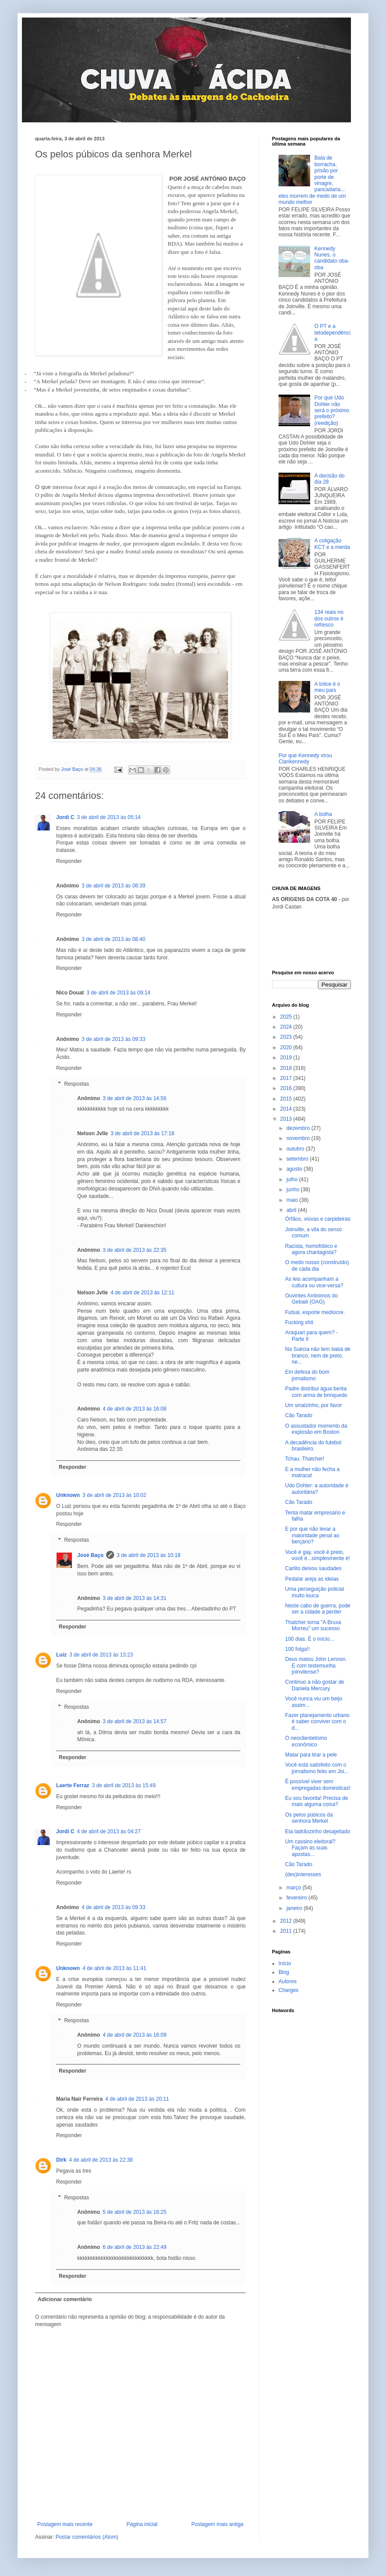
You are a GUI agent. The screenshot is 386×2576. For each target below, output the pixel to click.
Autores (288, 1981)
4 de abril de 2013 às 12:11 (142, 1293)
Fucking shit (299, 1322)
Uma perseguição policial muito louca (314, 1592)
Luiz (61, 1655)
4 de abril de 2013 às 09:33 (113, 1907)
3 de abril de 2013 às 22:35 (134, 1250)
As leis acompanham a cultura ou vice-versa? (314, 1282)
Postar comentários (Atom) (87, 2537)
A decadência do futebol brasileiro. (313, 1445)
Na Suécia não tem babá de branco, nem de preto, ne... (317, 1355)
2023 (286, 1037)
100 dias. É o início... (309, 1639)
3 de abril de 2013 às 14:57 (134, 1721)
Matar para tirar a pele (311, 1755)
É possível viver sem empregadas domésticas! (317, 1784)
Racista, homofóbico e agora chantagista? (311, 1249)
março (294, 1888)
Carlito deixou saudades (313, 1568)
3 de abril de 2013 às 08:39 (113, 886)
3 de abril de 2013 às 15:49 (123, 1785)
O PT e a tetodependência (332, 332)
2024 (286, 1027)
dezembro (298, 1128)
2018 (286, 1068)
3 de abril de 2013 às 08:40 (113, 939)
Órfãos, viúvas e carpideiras (317, 1219)
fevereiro (297, 1898)
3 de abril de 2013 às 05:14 (108, 817)
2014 (286, 1109)
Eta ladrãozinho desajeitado (317, 1831)
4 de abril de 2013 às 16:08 (134, 1409)
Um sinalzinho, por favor (313, 1405)
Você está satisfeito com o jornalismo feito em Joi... (316, 1768)
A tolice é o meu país (327, 687)
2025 (286, 1017)
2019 (286, 1058)
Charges (288, 1990)
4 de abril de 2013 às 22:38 (100, 2160)
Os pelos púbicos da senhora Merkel (309, 1818)
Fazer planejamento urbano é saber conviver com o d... (317, 1721)
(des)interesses (303, 1874)
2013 (286, 1119)
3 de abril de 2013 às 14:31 (134, 1598)
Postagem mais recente (65, 2524)
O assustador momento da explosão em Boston (316, 1429)
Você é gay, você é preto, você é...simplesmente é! (317, 1555)
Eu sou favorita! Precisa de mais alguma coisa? (316, 1801)
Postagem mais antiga (217, 2524)
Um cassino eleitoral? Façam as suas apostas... (310, 1847)
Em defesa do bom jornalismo (307, 1375)
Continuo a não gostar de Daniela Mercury (314, 1685)
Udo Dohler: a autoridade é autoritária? (316, 1488)
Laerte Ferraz (72, 1785)
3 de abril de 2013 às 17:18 (142, 1133)
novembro (298, 1138)
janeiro (295, 1908)
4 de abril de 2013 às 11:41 (114, 1968)
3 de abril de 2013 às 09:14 (118, 993)
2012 (286, 1921)
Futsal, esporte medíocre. (315, 1312)
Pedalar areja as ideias (312, 1579)
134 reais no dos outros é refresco (329, 618)
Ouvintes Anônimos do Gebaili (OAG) (311, 1299)
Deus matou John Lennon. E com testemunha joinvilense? (316, 1665)
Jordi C (65, 817)
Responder (69, 861)
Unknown (68, 1495)
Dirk (61, 2160)
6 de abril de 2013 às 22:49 (134, 2247)
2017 (286, 1078)
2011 (286, 1931)
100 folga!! (297, 1649)
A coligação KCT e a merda (332, 544)
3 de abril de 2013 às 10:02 (114, 1495)
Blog (284, 1972)
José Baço (90, 1555)
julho (292, 1179)
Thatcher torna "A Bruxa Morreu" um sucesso (313, 1625)
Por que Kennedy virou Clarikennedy (305, 758)
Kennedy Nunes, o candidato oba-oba (332, 258)
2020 (286, 1047)
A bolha (323, 814)
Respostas (76, 1084)
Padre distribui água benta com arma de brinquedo (316, 1392)
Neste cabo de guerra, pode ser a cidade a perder (317, 1609)
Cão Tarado (298, 1415)
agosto (295, 1169)
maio (292, 1200)
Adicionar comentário (65, 2299)
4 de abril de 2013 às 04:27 (108, 1831)
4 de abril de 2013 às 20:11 (137, 2099)
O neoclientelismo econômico (306, 1741)
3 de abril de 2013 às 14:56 (134, 1098)
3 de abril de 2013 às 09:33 (113, 1039)
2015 (286, 1099)
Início (285, 1963)
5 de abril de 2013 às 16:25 (134, 2212)
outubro (296, 1149)
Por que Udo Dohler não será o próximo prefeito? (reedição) (332, 410)
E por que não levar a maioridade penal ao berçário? (312, 1535)
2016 (286, 1088)
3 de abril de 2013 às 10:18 (148, 1555)
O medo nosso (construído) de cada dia (317, 1265)
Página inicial (141, 2524)
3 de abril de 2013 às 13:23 (101, 1655)
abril (292, 1210)
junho (293, 1189)
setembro (298, 1159)
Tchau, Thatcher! (304, 1459)
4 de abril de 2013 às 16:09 (134, 2035)
